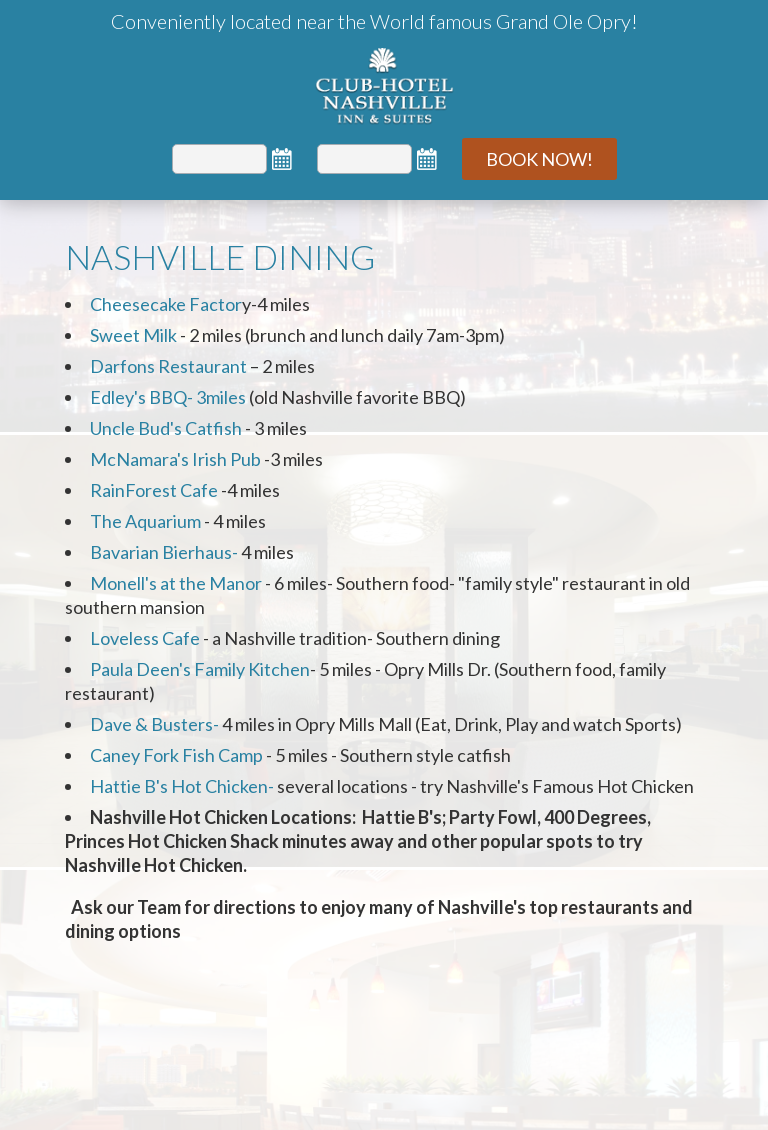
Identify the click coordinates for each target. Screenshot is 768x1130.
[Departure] (364, 159)
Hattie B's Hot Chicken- (182, 786)
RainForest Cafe (155, 490)
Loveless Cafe (145, 638)
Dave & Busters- (154, 724)
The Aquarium (145, 521)
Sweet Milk (135, 335)
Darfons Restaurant (170, 366)
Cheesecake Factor (166, 304)
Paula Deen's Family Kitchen (200, 669)
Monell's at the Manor (176, 583)
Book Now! (539, 159)
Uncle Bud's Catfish (166, 428)
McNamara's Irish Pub (175, 459)
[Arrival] (219, 159)
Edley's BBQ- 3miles (168, 397)
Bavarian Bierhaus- (164, 552)
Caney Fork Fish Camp (176, 755)
